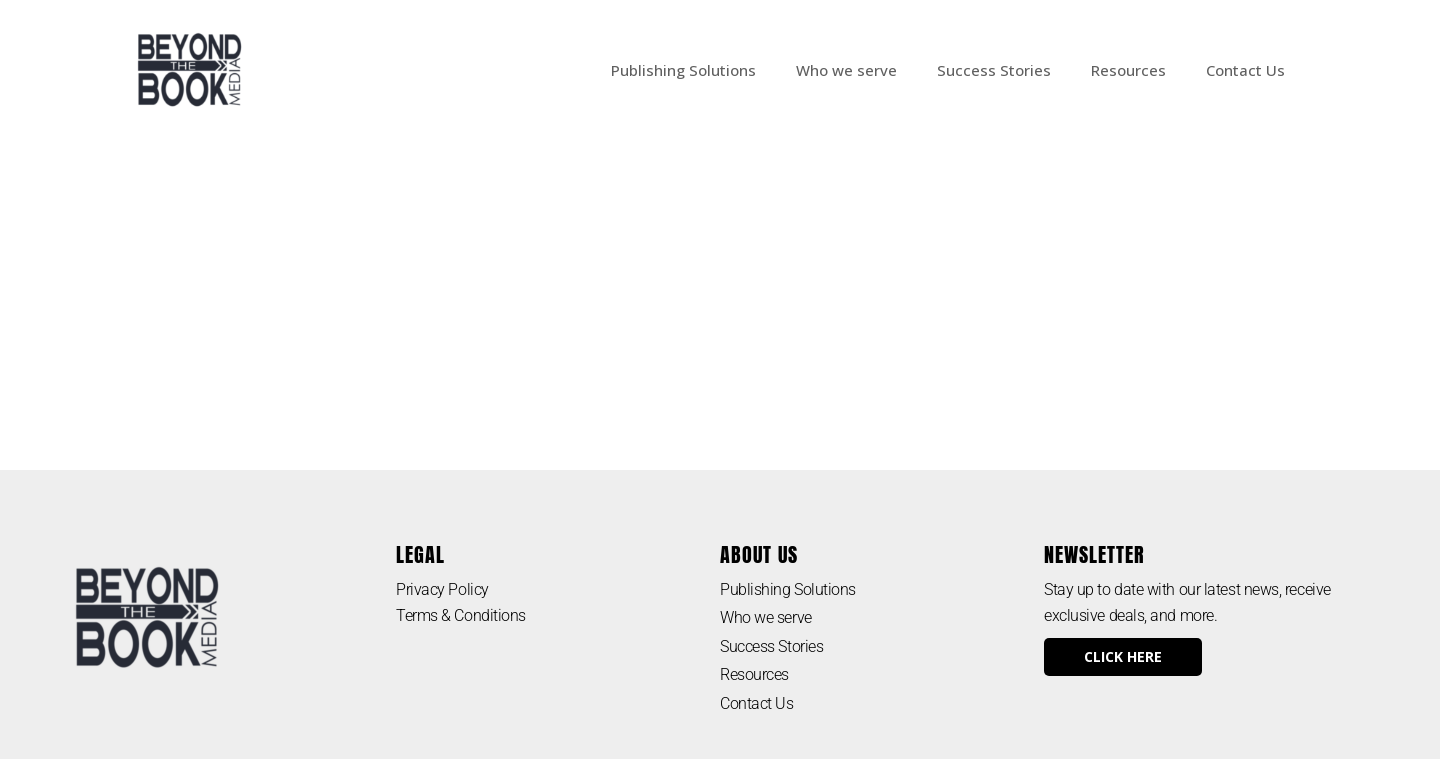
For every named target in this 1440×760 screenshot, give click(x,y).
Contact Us (1245, 70)
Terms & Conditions (462, 615)
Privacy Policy (442, 589)
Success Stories (994, 70)
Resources (1128, 70)
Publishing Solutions (683, 70)
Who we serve (846, 70)
